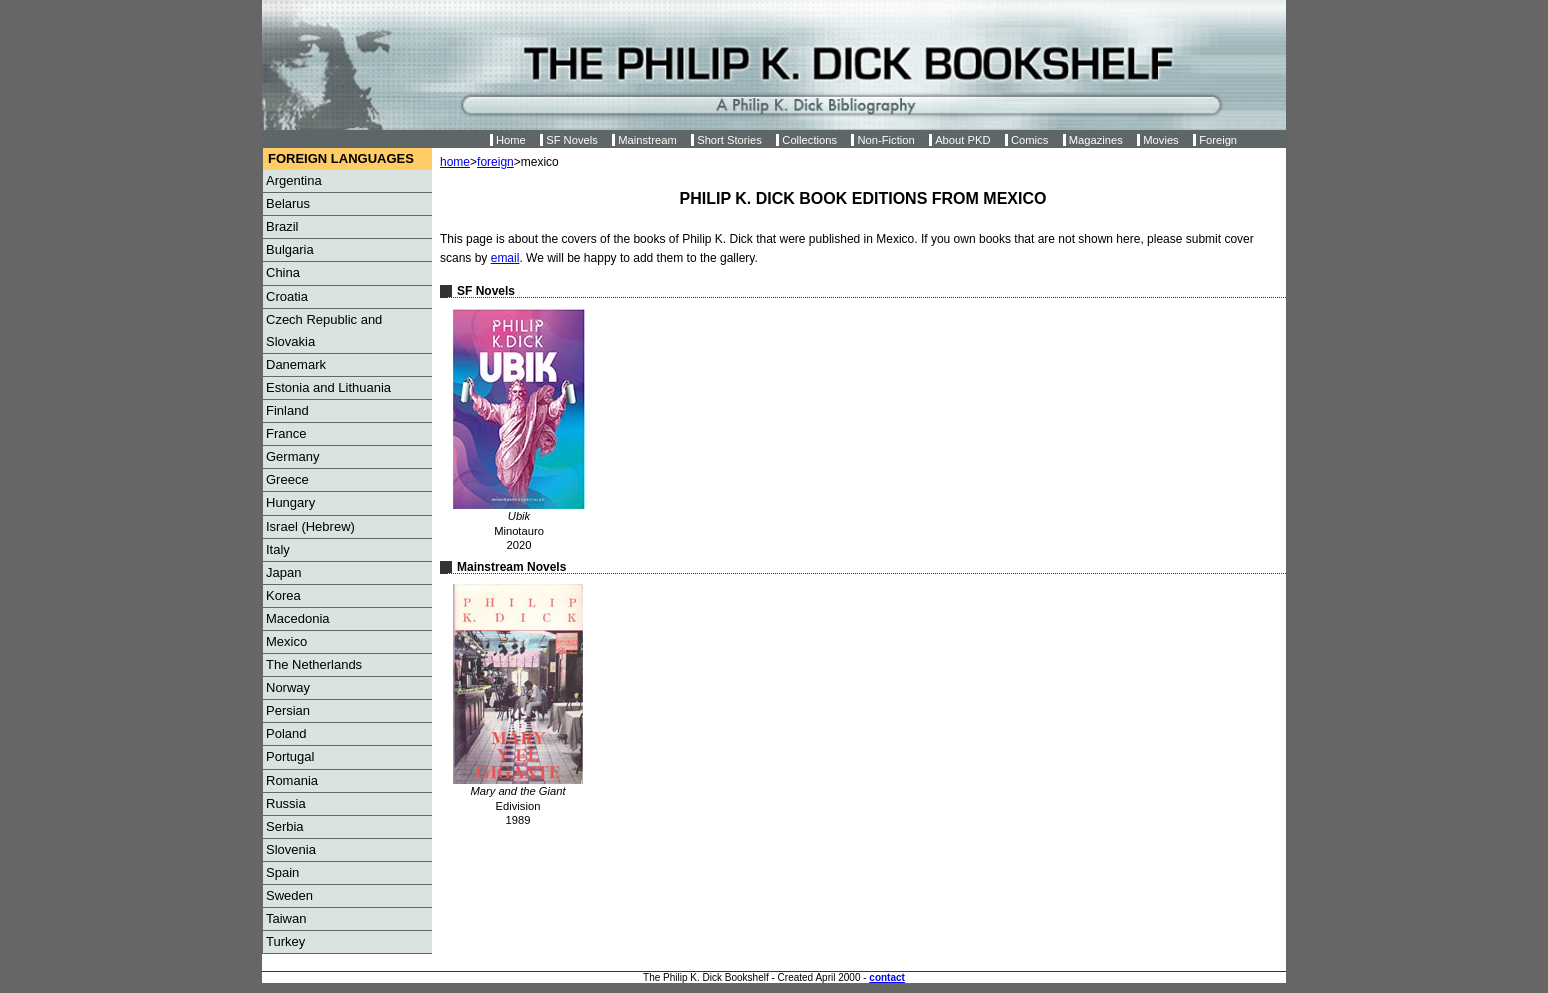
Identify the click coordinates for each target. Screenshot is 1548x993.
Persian (288, 710)
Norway (288, 687)
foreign (495, 162)
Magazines (1096, 140)
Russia (286, 803)
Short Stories (729, 140)
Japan (283, 572)
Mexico (286, 641)
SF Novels (572, 140)
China (283, 272)
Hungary (290, 502)
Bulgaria (290, 249)
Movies (1160, 140)
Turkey (285, 941)
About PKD (962, 140)
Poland (286, 733)
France (286, 433)
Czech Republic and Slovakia (324, 330)
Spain (282, 872)
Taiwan (286, 918)
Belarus (288, 203)
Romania (292, 780)
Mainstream (647, 140)
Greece (287, 479)
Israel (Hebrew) (310, 526)
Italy (278, 549)
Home (511, 140)
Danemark (296, 364)
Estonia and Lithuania (328, 387)
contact (887, 977)
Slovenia (291, 849)
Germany (292, 456)
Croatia (287, 296)
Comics (1029, 140)
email (505, 258)
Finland (287, 410)
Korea (283, 595)
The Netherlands (314, 664)
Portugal (290, 756)
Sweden (289, 895)
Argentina (294, 180)
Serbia (285, 826)
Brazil (282, 226)
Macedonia (298, 618)
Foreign (1218, 140)
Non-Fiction (885, 140)
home (455, 162)
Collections (809, 140)
